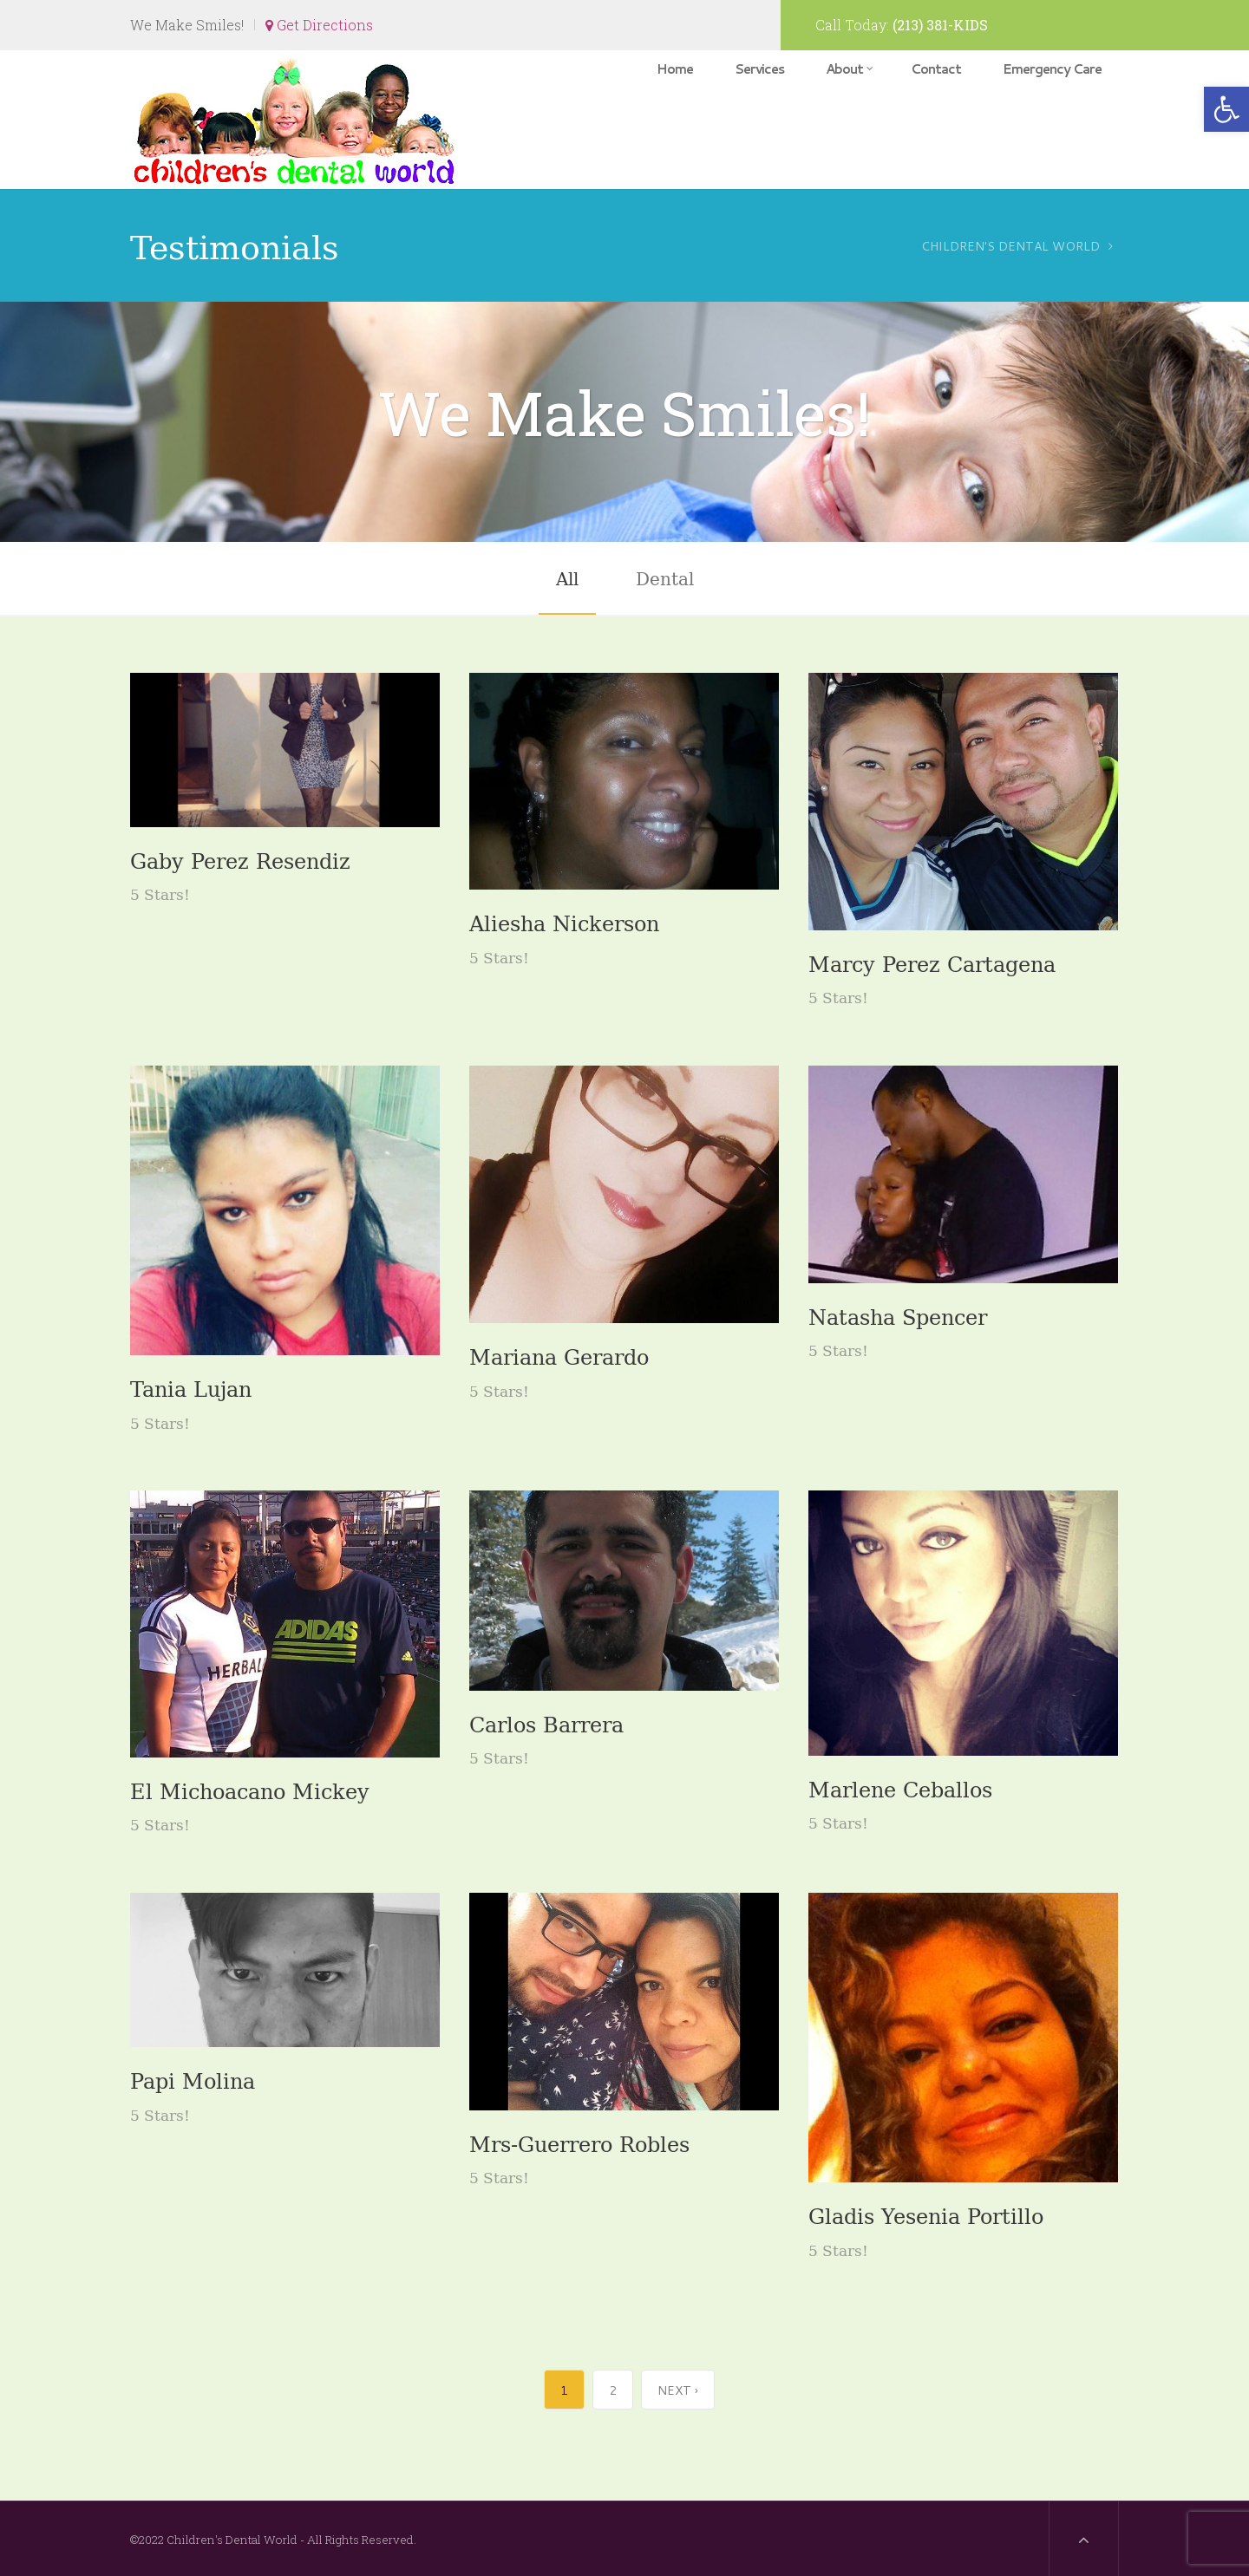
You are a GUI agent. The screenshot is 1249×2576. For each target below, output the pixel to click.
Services (759, 69)
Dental (665, 577)
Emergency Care (1052, 69)
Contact (936, 69)
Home (675, 69)
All (567, 577)
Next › (677, 2390)
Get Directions (319, 25)
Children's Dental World (1010, 246)
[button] (1226, 109)
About (849, 69)
